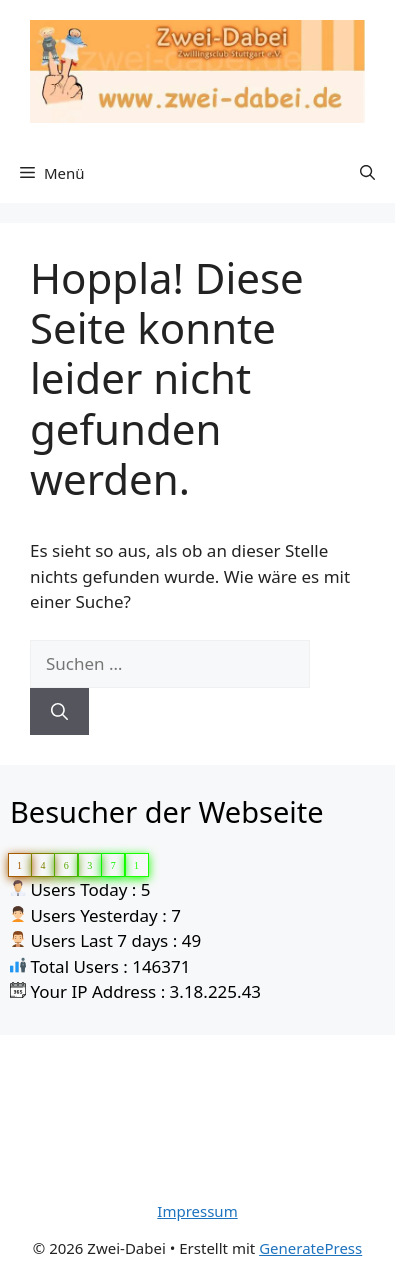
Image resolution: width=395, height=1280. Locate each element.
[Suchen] (59, 712)
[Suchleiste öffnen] (367, 173)
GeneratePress (310, 1248)
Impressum (197, 1211)
